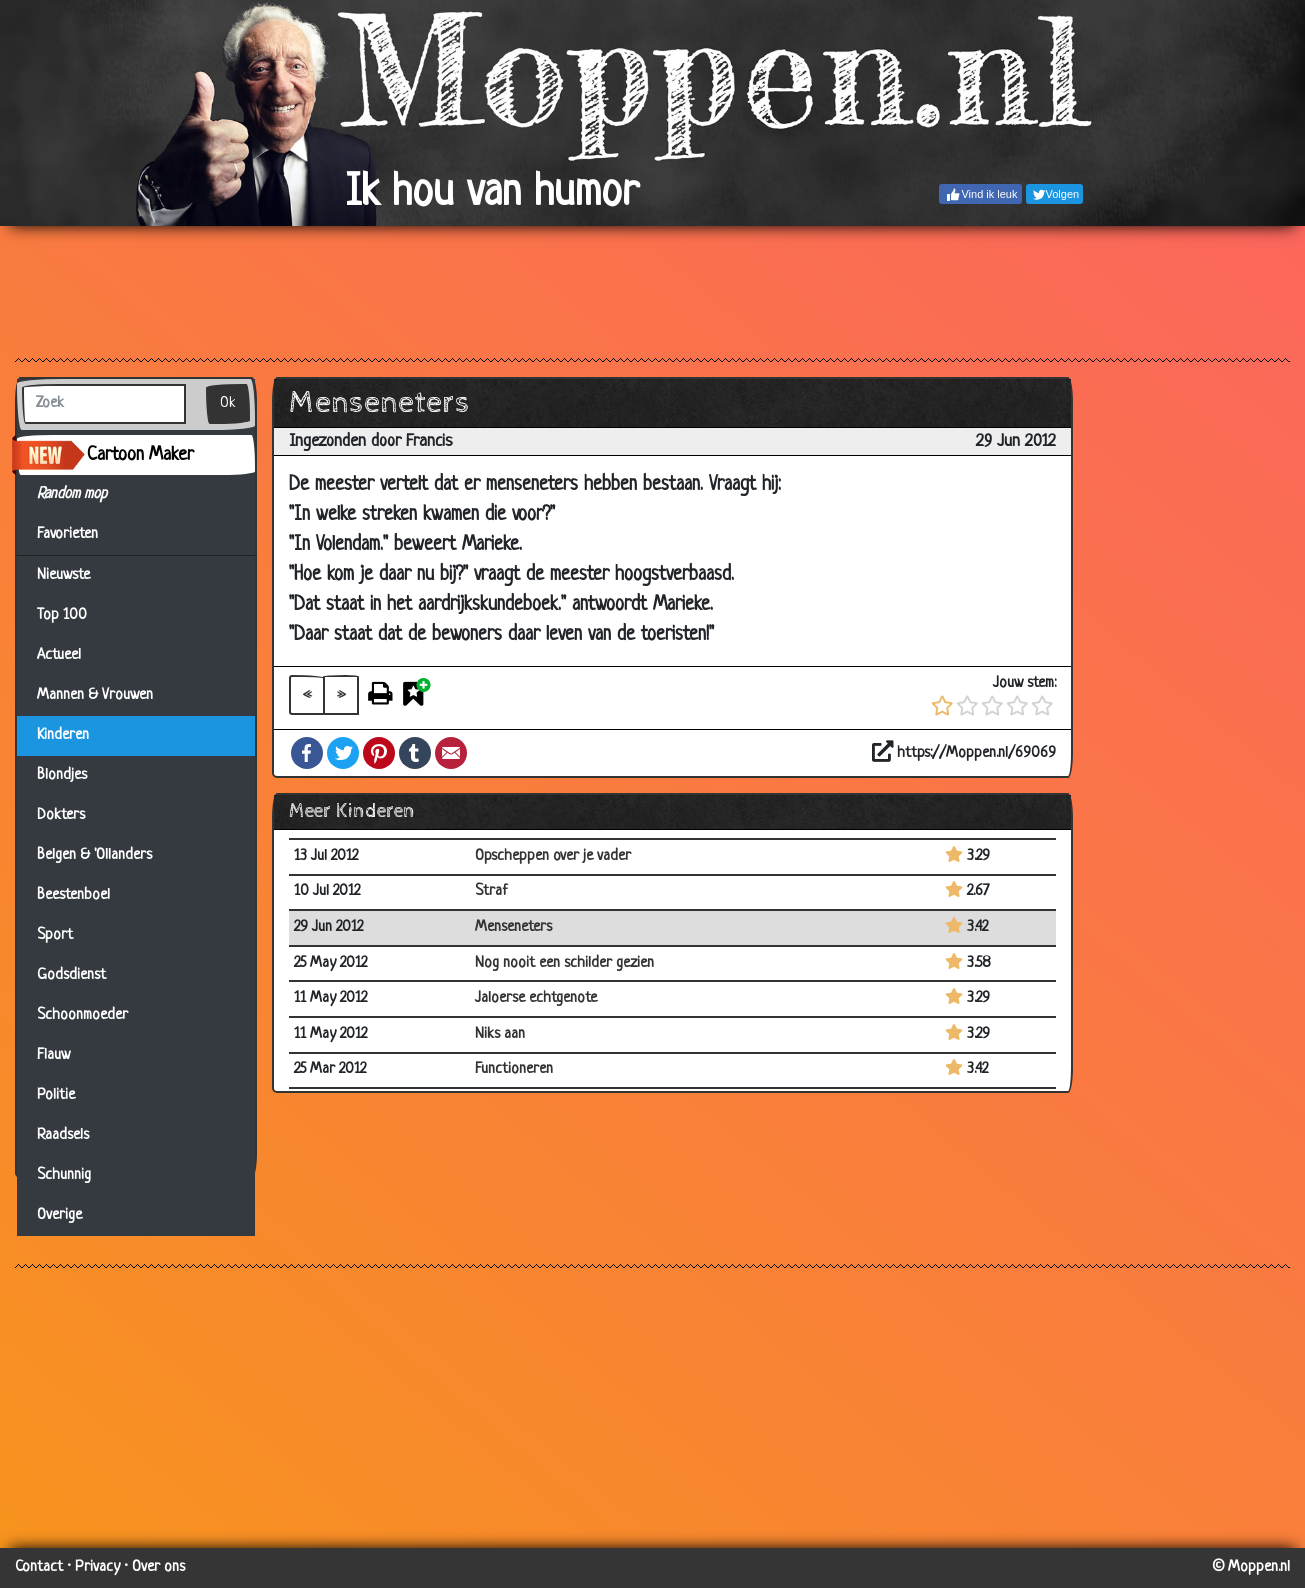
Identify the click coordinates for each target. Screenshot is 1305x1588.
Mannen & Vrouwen (95, 695)
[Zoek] (104, 404)
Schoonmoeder (82, 1015)
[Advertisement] (652, 291)
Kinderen (63, 735)
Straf (491, 891)
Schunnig (64, 1175)
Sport (55, 935)
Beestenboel (73, 895)
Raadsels (63, 1135)
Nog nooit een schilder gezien (564, 963)
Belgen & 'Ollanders (94, 855)
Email (451, 753)
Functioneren (514, 1069)
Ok (228, 403)
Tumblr (415, 753)
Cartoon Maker (140, 455)
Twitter (343, 753)
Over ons (158, 1567)
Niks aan (500, 1034)
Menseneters (513, 927)
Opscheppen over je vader (553, 856)
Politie (56, 1095)
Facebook (307, 753)
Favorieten (79, 535)
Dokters (61, 815)
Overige (59, 1215)
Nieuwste (63, 575)
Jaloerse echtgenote (536, 998)
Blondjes (62, 775)
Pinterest (379, 753)
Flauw (53, 1055)
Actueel (59, 655)
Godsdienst (71, 975)
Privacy (97, 1567)
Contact (39, 1567)
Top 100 (62, 615)
